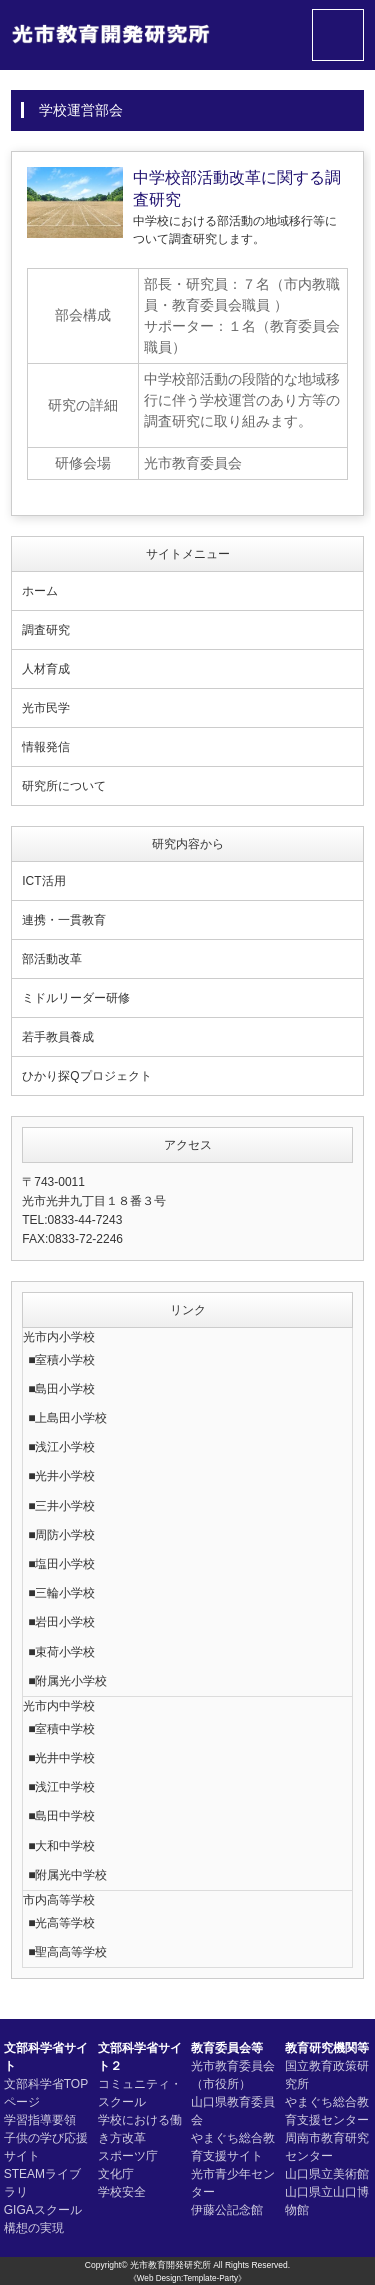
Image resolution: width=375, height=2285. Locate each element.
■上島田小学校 (67, 1418)
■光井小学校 (61, 1476)
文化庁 (116, 2174)
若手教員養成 (58, 1037)
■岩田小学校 (61, 1622)
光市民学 (46, 708)
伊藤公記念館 (227, 2210)
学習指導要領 (40, 2120)
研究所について (64, 786)
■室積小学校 (61, 1360)
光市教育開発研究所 (170, 2265)
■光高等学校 (61, 1923)
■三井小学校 (61, 1506)
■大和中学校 (61, 1846)
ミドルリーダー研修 (76, 998)
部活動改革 (52, 959)
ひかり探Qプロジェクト (86, 1076)
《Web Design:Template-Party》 (187, 2278)
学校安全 (122, 2192)
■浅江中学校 (61, 1787)
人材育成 (46, 669)
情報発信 (46, 747)
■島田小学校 (61, 1389)
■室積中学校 (61, 1729)
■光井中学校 (61, 1758)
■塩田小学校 (61, 1564)
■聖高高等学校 (67, 1952)
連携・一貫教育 (64, 920)
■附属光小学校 (67, 1681)
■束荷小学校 (61, 1652)
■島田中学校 (61, 1816)
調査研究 (46, 630)
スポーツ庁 (128, 2156)
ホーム (40, 591)
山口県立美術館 (327, 2174)
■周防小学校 (61, 1535)
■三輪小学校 (61, 1593)
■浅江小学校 (61, 1447)
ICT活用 (43, 881)
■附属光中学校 (67, 1875)
